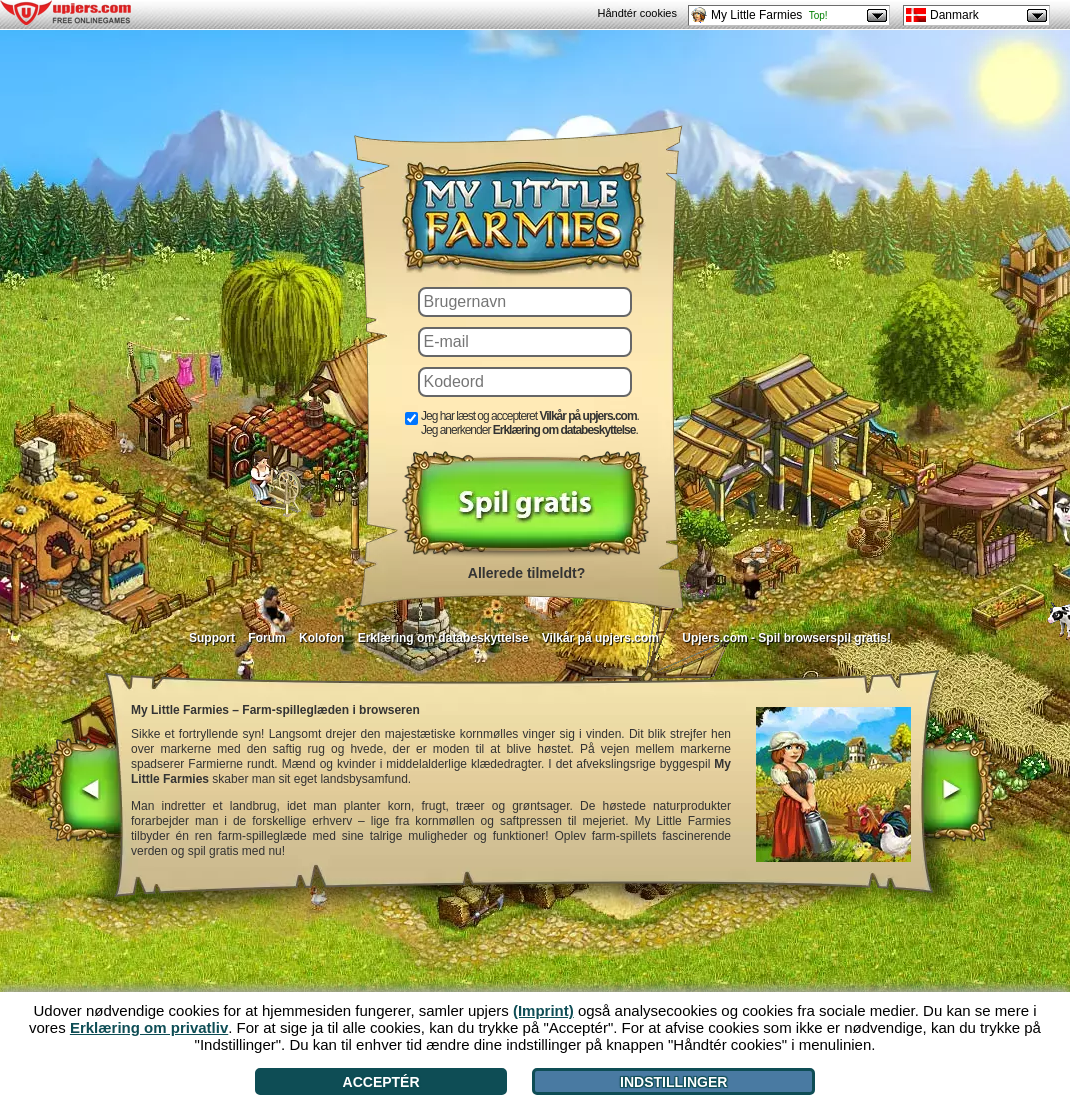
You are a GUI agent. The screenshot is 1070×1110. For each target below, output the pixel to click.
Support (212, 638)
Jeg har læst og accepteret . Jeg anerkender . (530, 423)
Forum (266, 638)
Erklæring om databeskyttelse (443, 638)
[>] (957, 792)
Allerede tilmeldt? (526, 573)
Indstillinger (673, 1082)
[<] (84, 792)
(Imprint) (543, 1010)
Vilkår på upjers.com (600, 638)
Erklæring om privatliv (149, 1027)
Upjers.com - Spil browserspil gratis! (786, 638)
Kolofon (321, 638)
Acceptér (381, 1082)
